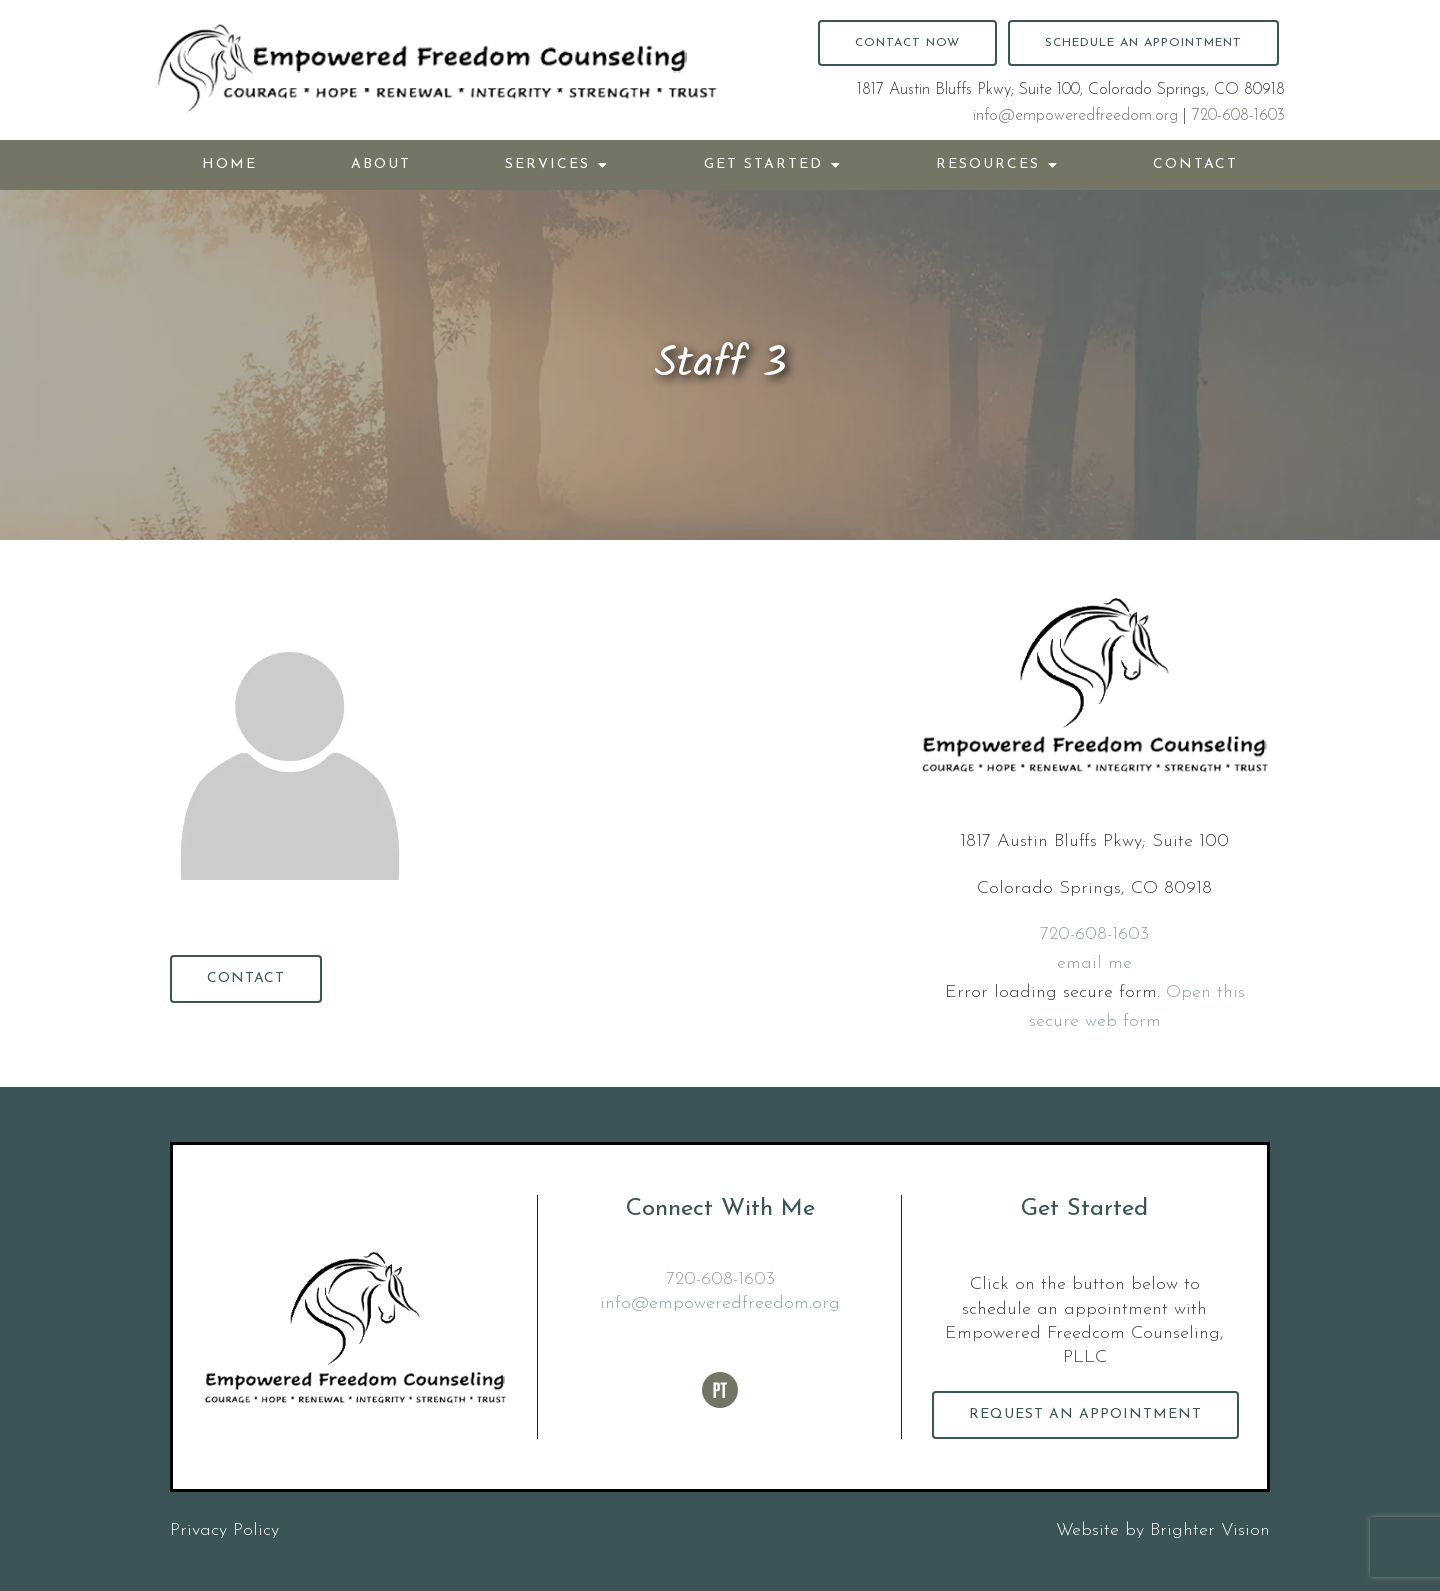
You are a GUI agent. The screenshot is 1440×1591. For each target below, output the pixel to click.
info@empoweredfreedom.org (1075, 116)
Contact (1195, 164)
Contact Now (907, 43)
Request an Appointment (1085, 1414)
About (381, 164)
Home (229, 164)
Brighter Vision (1210, 1530)
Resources (988, 164)
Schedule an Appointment (1143, 43)
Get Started (763, 164)
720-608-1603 (1238, 116)
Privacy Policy (224, 1530)
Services (547, 164)
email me (1094, 963)
